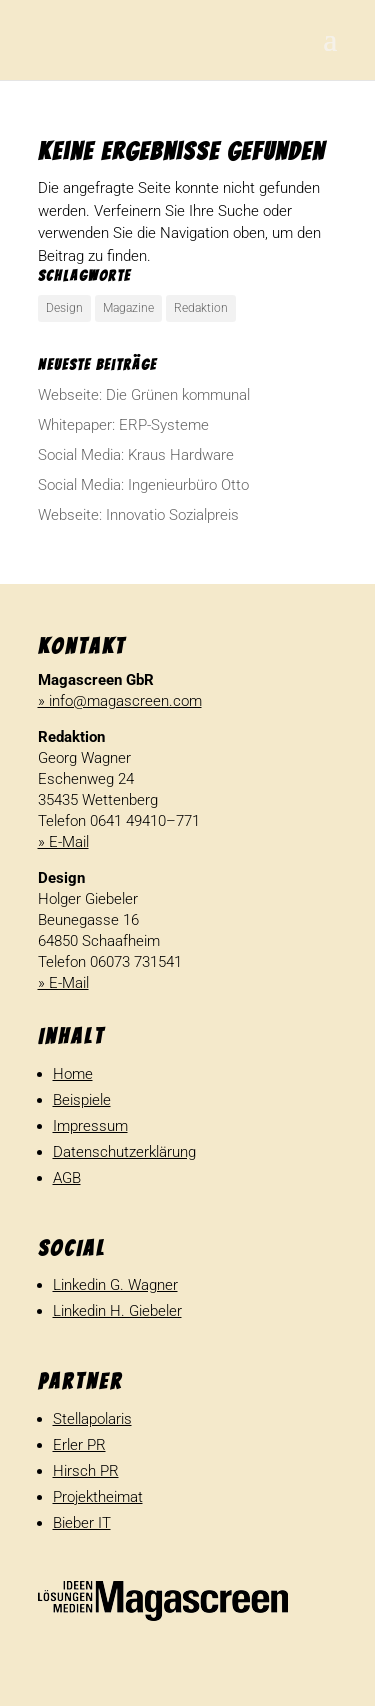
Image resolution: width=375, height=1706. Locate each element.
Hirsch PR (86, 1471)
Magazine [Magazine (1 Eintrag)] (128, 308)
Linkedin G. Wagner (115, 1285)
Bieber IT (82, 1523)
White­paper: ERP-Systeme (123, 425)
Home (73, 1074)
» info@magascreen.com (120, 701)
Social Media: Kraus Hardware (136, 455)
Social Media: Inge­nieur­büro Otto (143, 485)
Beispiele (82, 1100)
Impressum (90, 1126)
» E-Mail (63, 842)
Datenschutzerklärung (124, 1152)
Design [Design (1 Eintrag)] (64, 308)
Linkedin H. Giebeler (117, 1311)
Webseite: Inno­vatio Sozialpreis (138, 515)
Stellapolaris (92, 1419)
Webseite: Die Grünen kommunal (144, 395)
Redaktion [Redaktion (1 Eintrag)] (201, 308)
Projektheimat (98, 1497)
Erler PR (79, 1445)
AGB (67, 1178)
